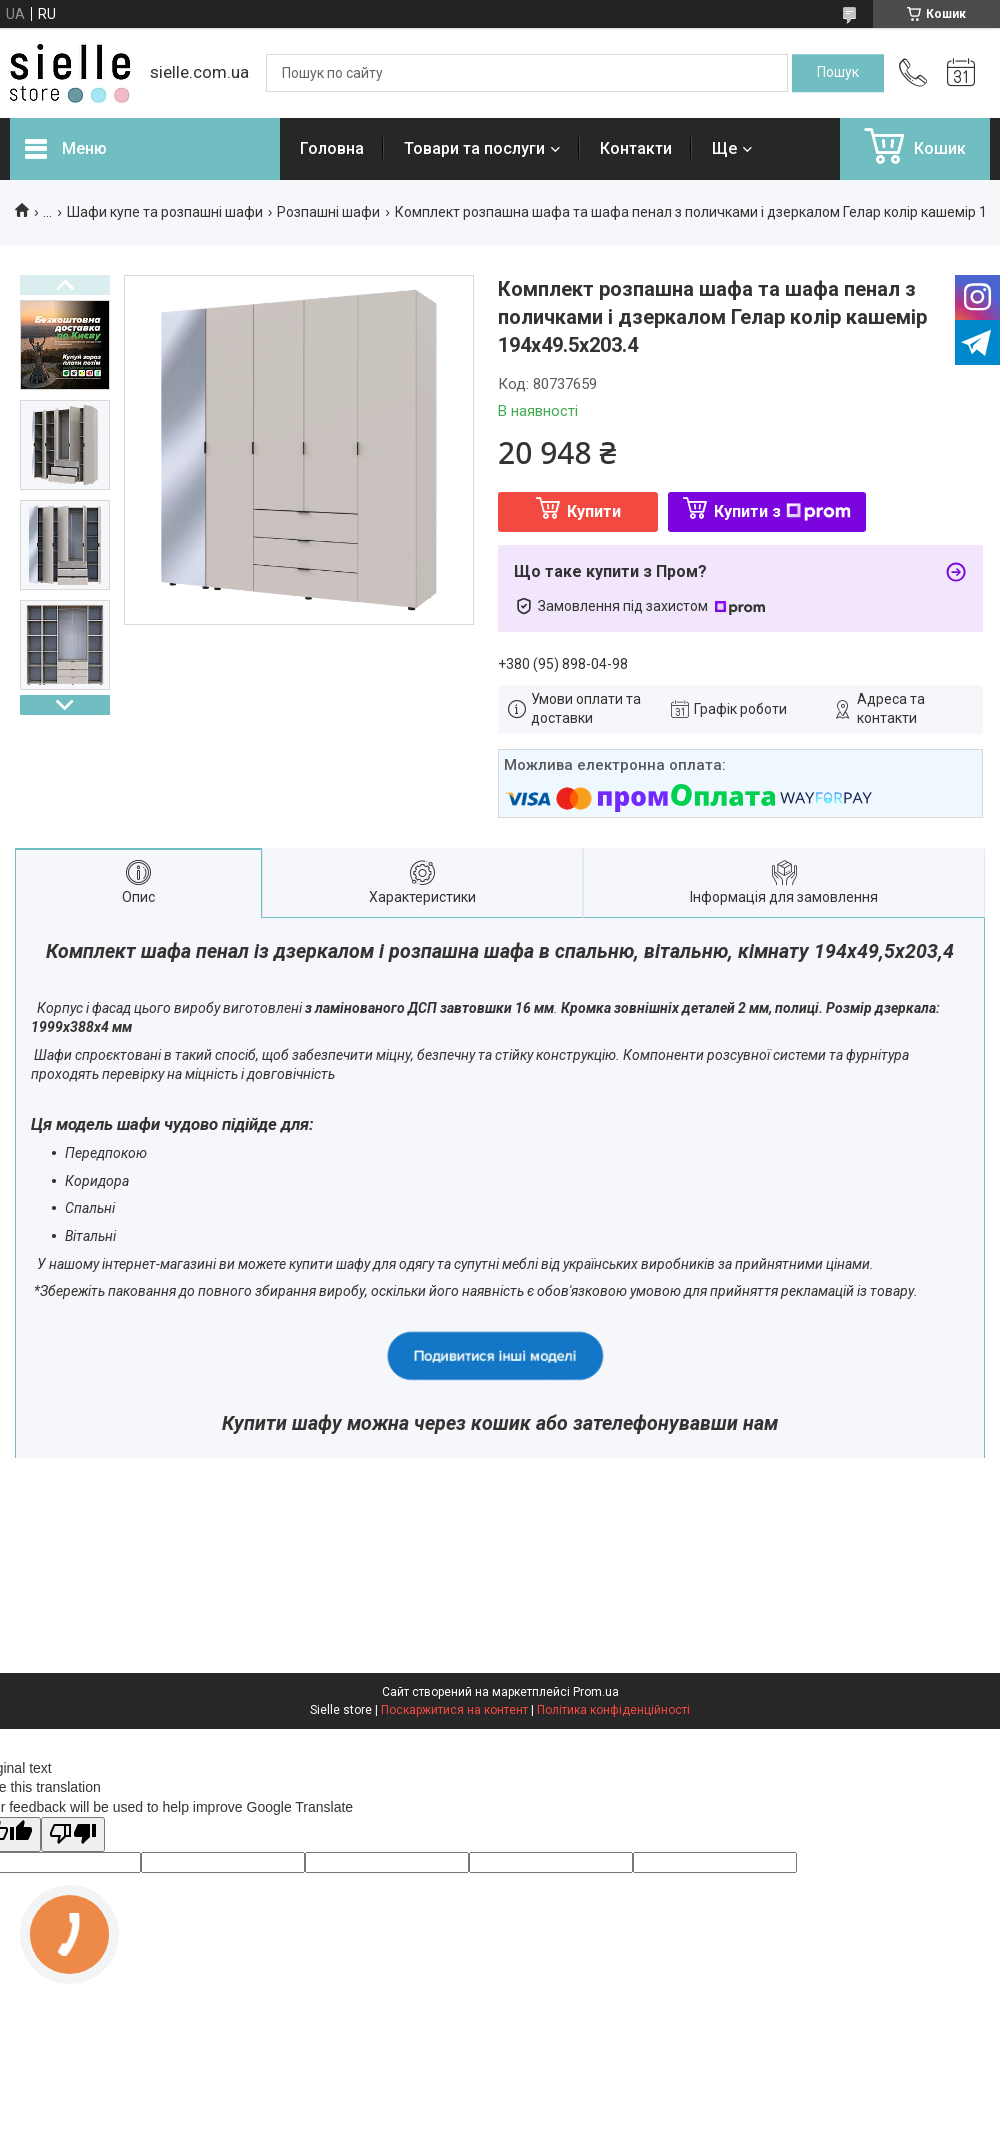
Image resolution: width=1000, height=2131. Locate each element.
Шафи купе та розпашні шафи (165, 212)
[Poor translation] (73, 1834)
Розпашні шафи (328, 212)
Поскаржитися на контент (454, 1710)
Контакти (636, 148)
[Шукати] (838, 73)
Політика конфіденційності (613, 1710)
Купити (594, 511)
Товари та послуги (474, 148)
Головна (332, 148)
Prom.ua (596, 1692)
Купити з (782, 511)
